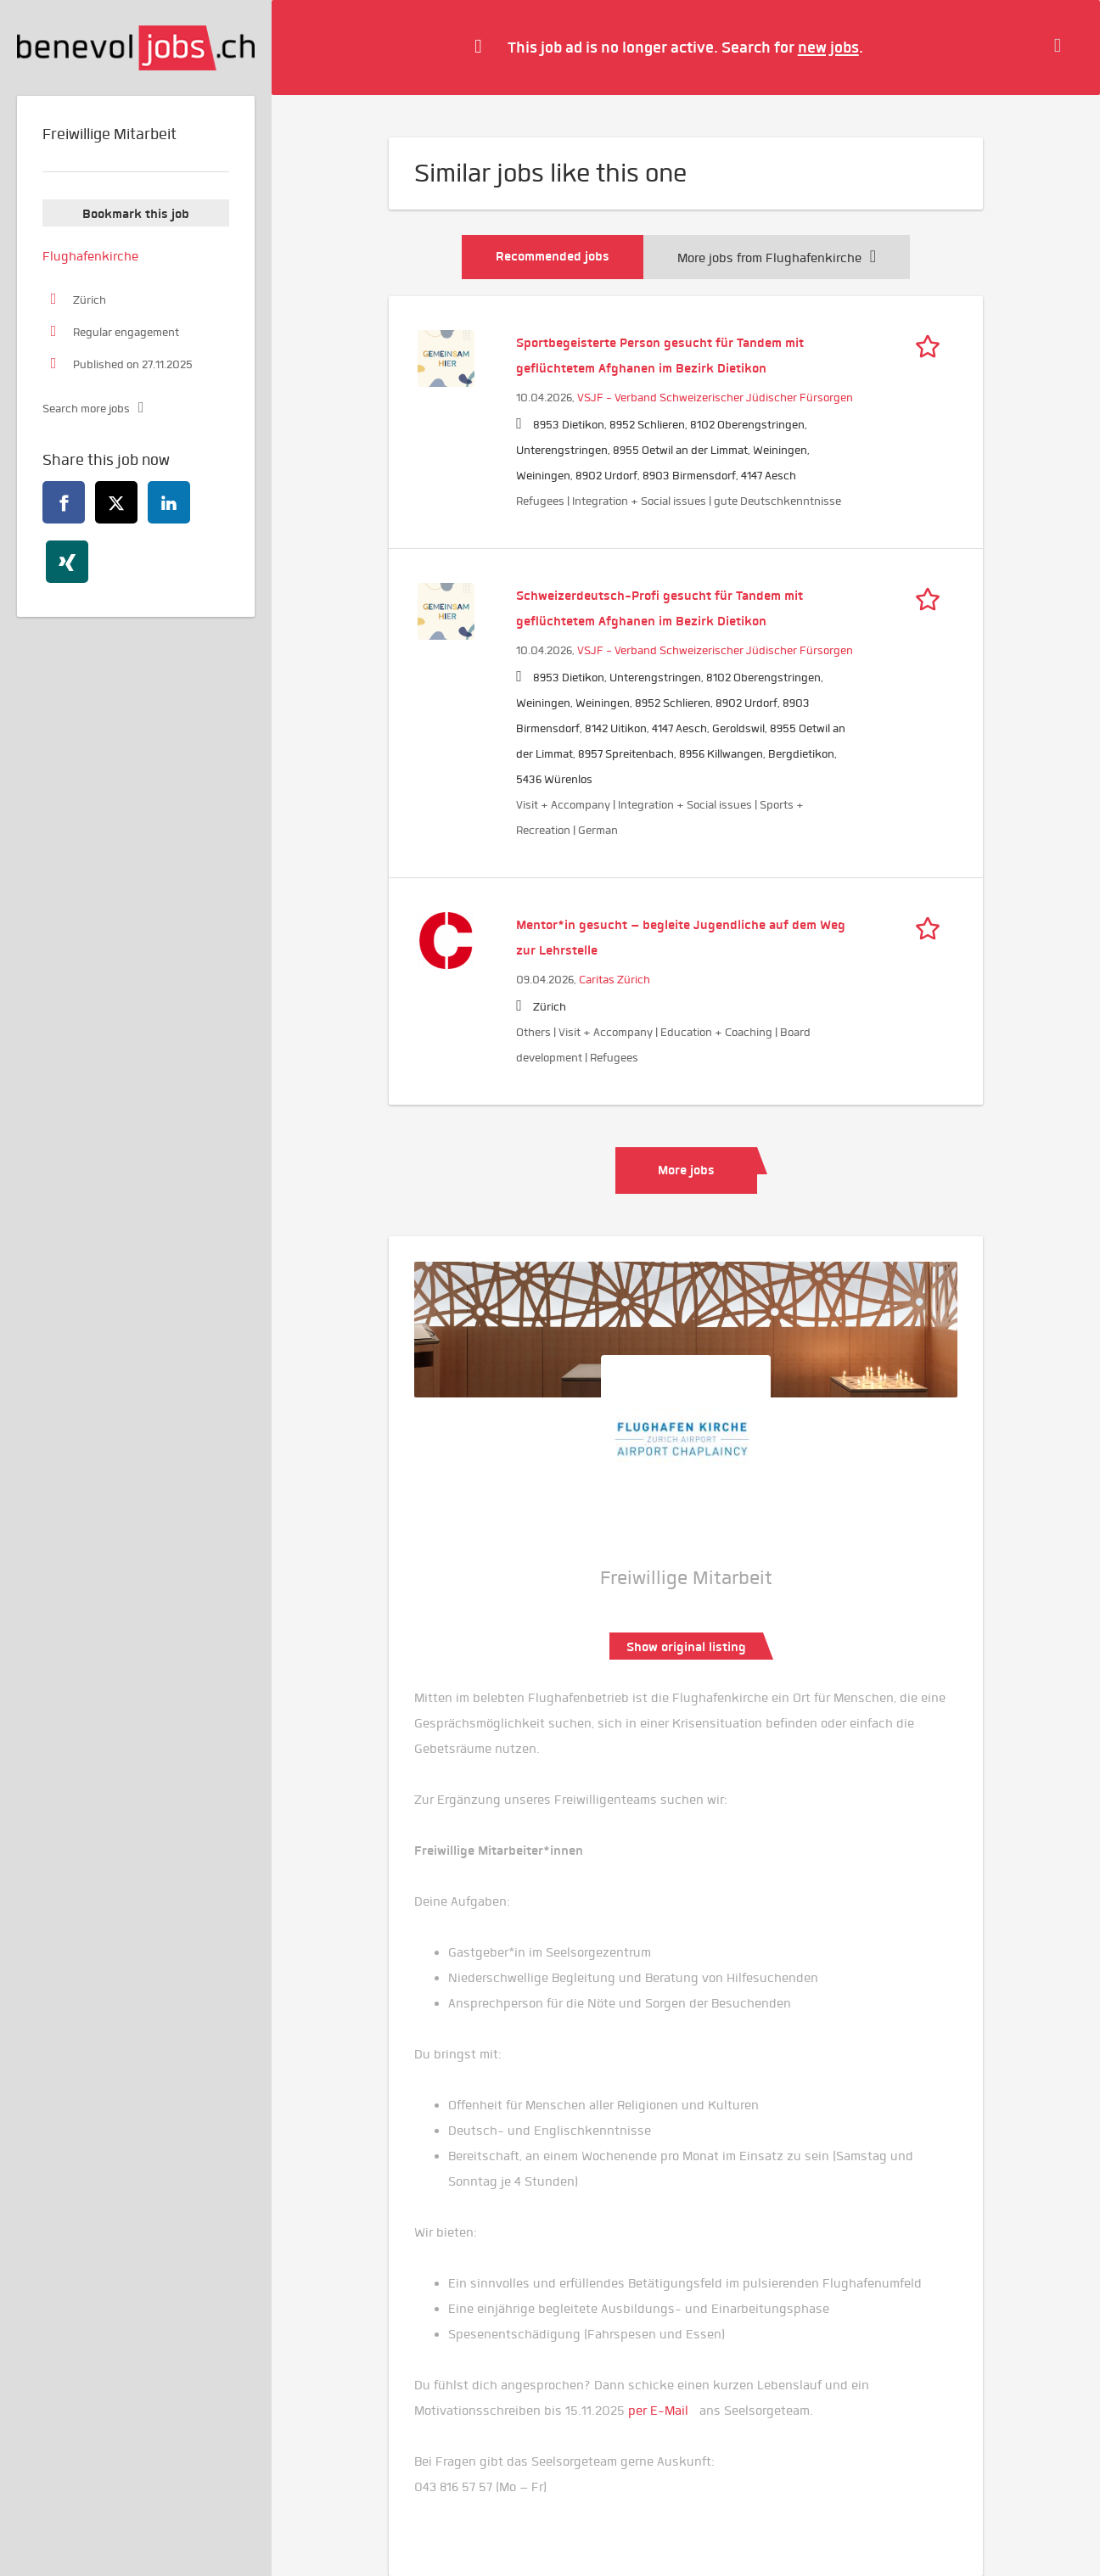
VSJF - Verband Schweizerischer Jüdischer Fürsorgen (715, 397)
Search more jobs (86, 408)
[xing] (67, 561)
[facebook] (63, 502)
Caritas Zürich (614, 979)
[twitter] (116, 502)
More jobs (686, 1170)
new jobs (828, 47)
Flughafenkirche (90, 256)
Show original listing (686, 1646)
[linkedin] (169, 502)
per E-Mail (658, 2410)
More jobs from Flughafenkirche (776, 258)
